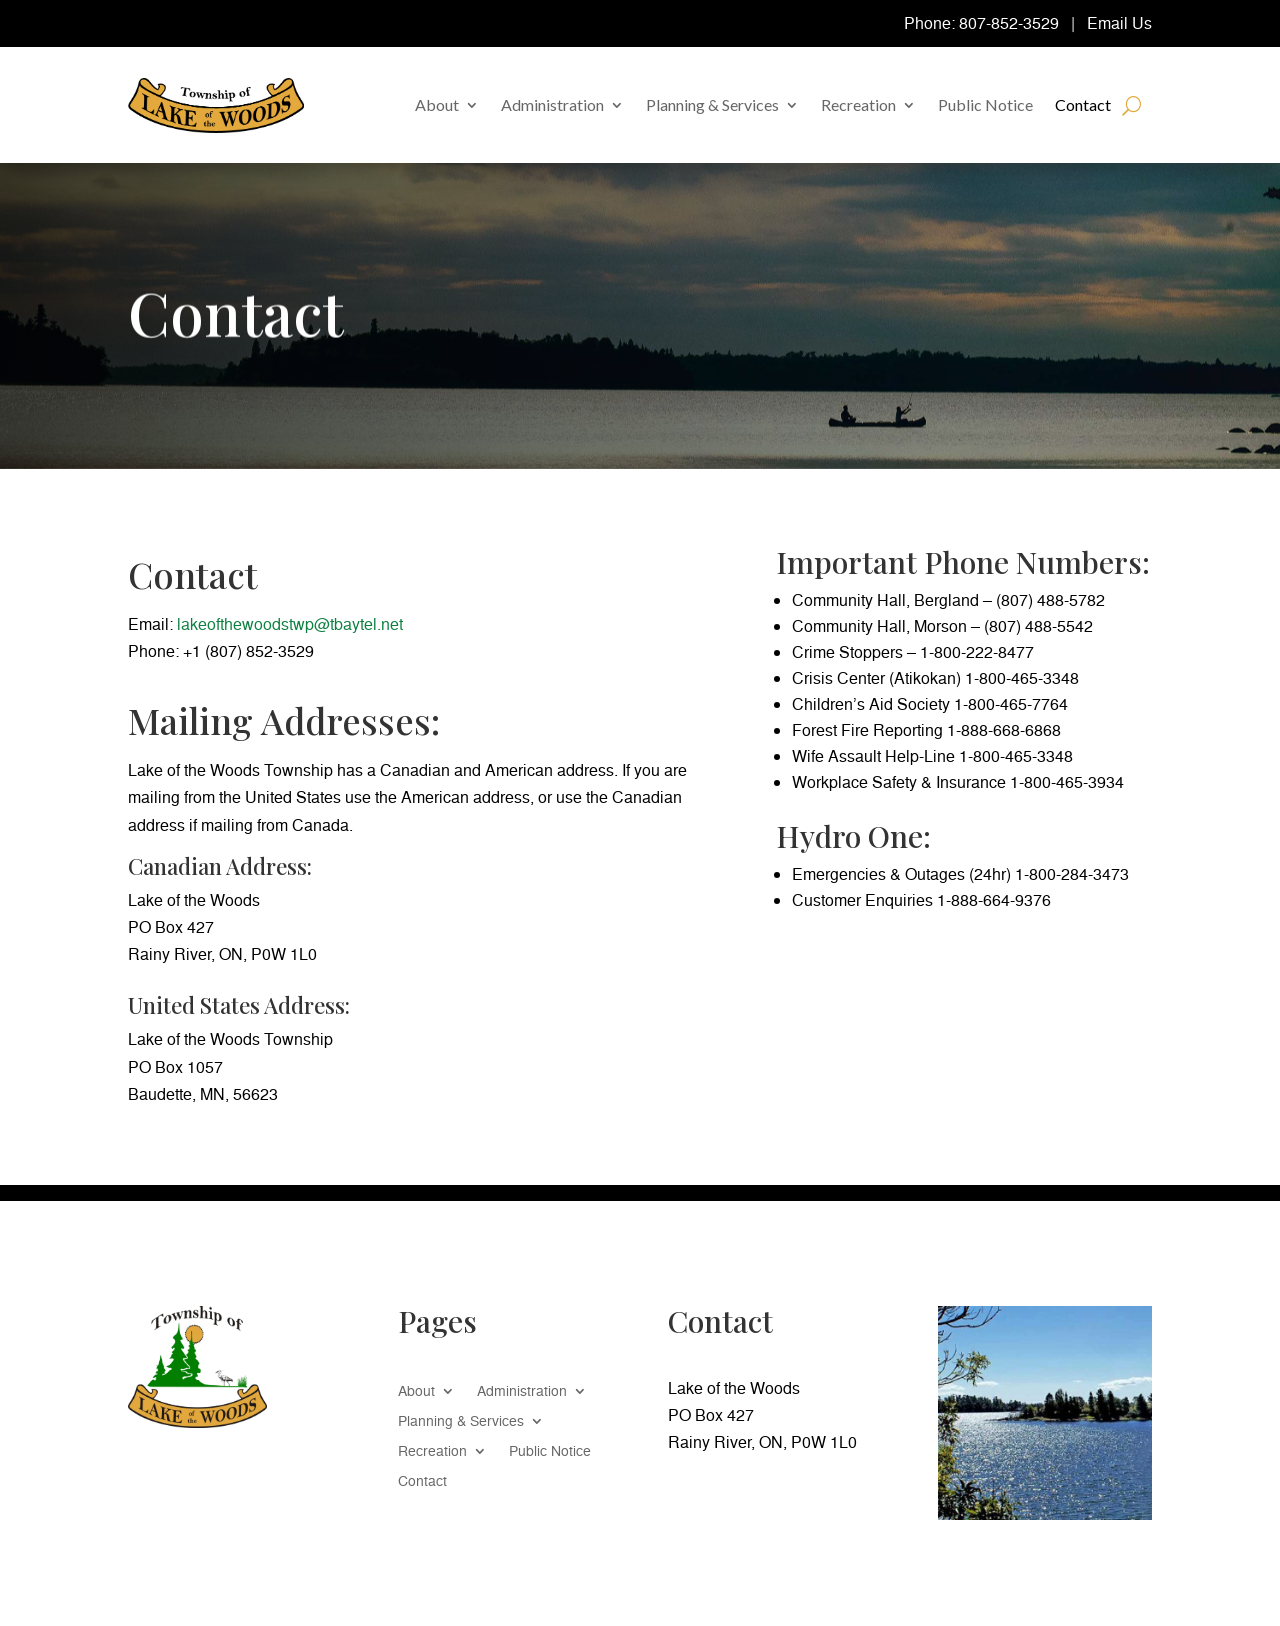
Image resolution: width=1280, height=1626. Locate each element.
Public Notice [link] (985, 104)
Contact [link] (1083, 104)
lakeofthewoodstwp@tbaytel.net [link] (290, 624)
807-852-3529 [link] (1009, 23)
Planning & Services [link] (712, 104)
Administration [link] (552, 104)
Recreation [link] (858, 104)
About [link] (437, 104)
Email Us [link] (1119, 23)
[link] (216, 105)
